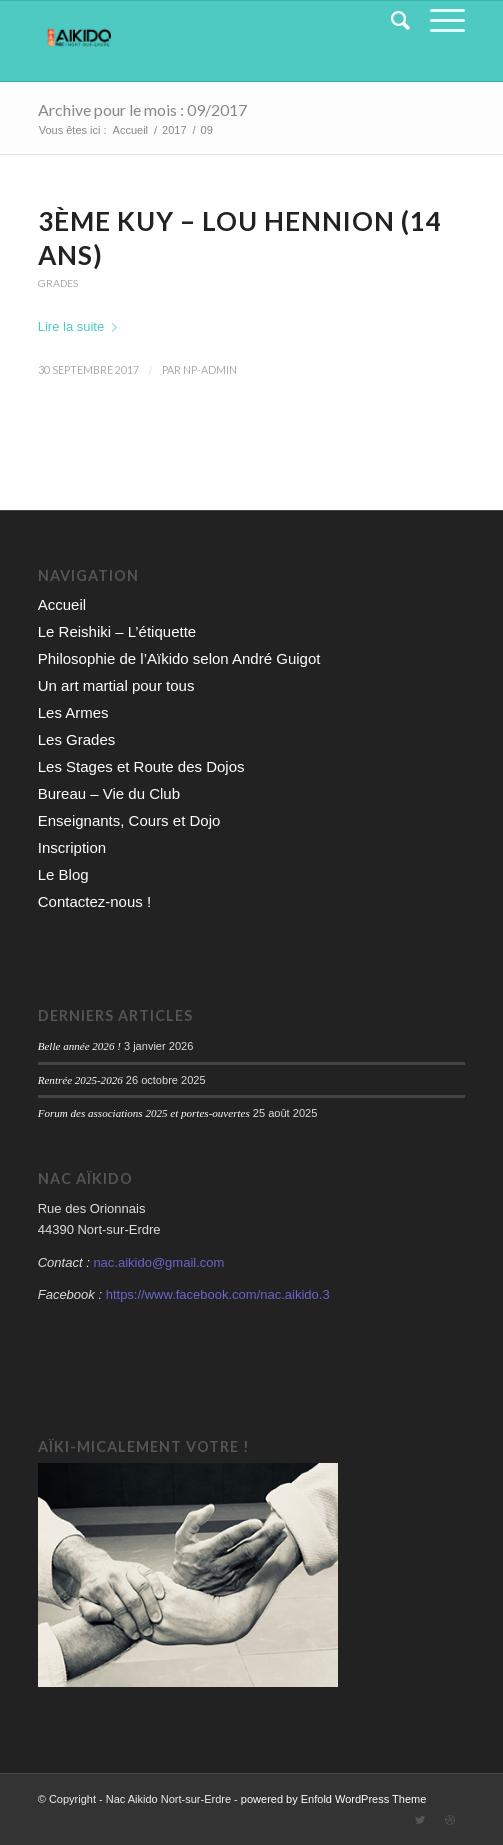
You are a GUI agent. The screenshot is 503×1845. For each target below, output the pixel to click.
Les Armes (73, 712)
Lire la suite (81, 326)
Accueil (62, 604)
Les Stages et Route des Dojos (141, 766)
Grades (58, 283)
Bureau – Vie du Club (109, 793)
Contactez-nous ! (94, 901)
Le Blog (63, 874)
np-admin (210, 370)
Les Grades (77, 739)
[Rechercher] (390, 21)
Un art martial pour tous (116, 685)
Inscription (72, 847)
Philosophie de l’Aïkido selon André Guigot (179, 658)
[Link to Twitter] (420, 1820)
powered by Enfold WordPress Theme (333, 1799)
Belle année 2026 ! (79, 1046)
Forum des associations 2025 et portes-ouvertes (144, 1113)
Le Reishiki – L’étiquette (117, 631)
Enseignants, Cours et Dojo (129, 820)
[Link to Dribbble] (450, 1820)
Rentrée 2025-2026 (80, 1080)
